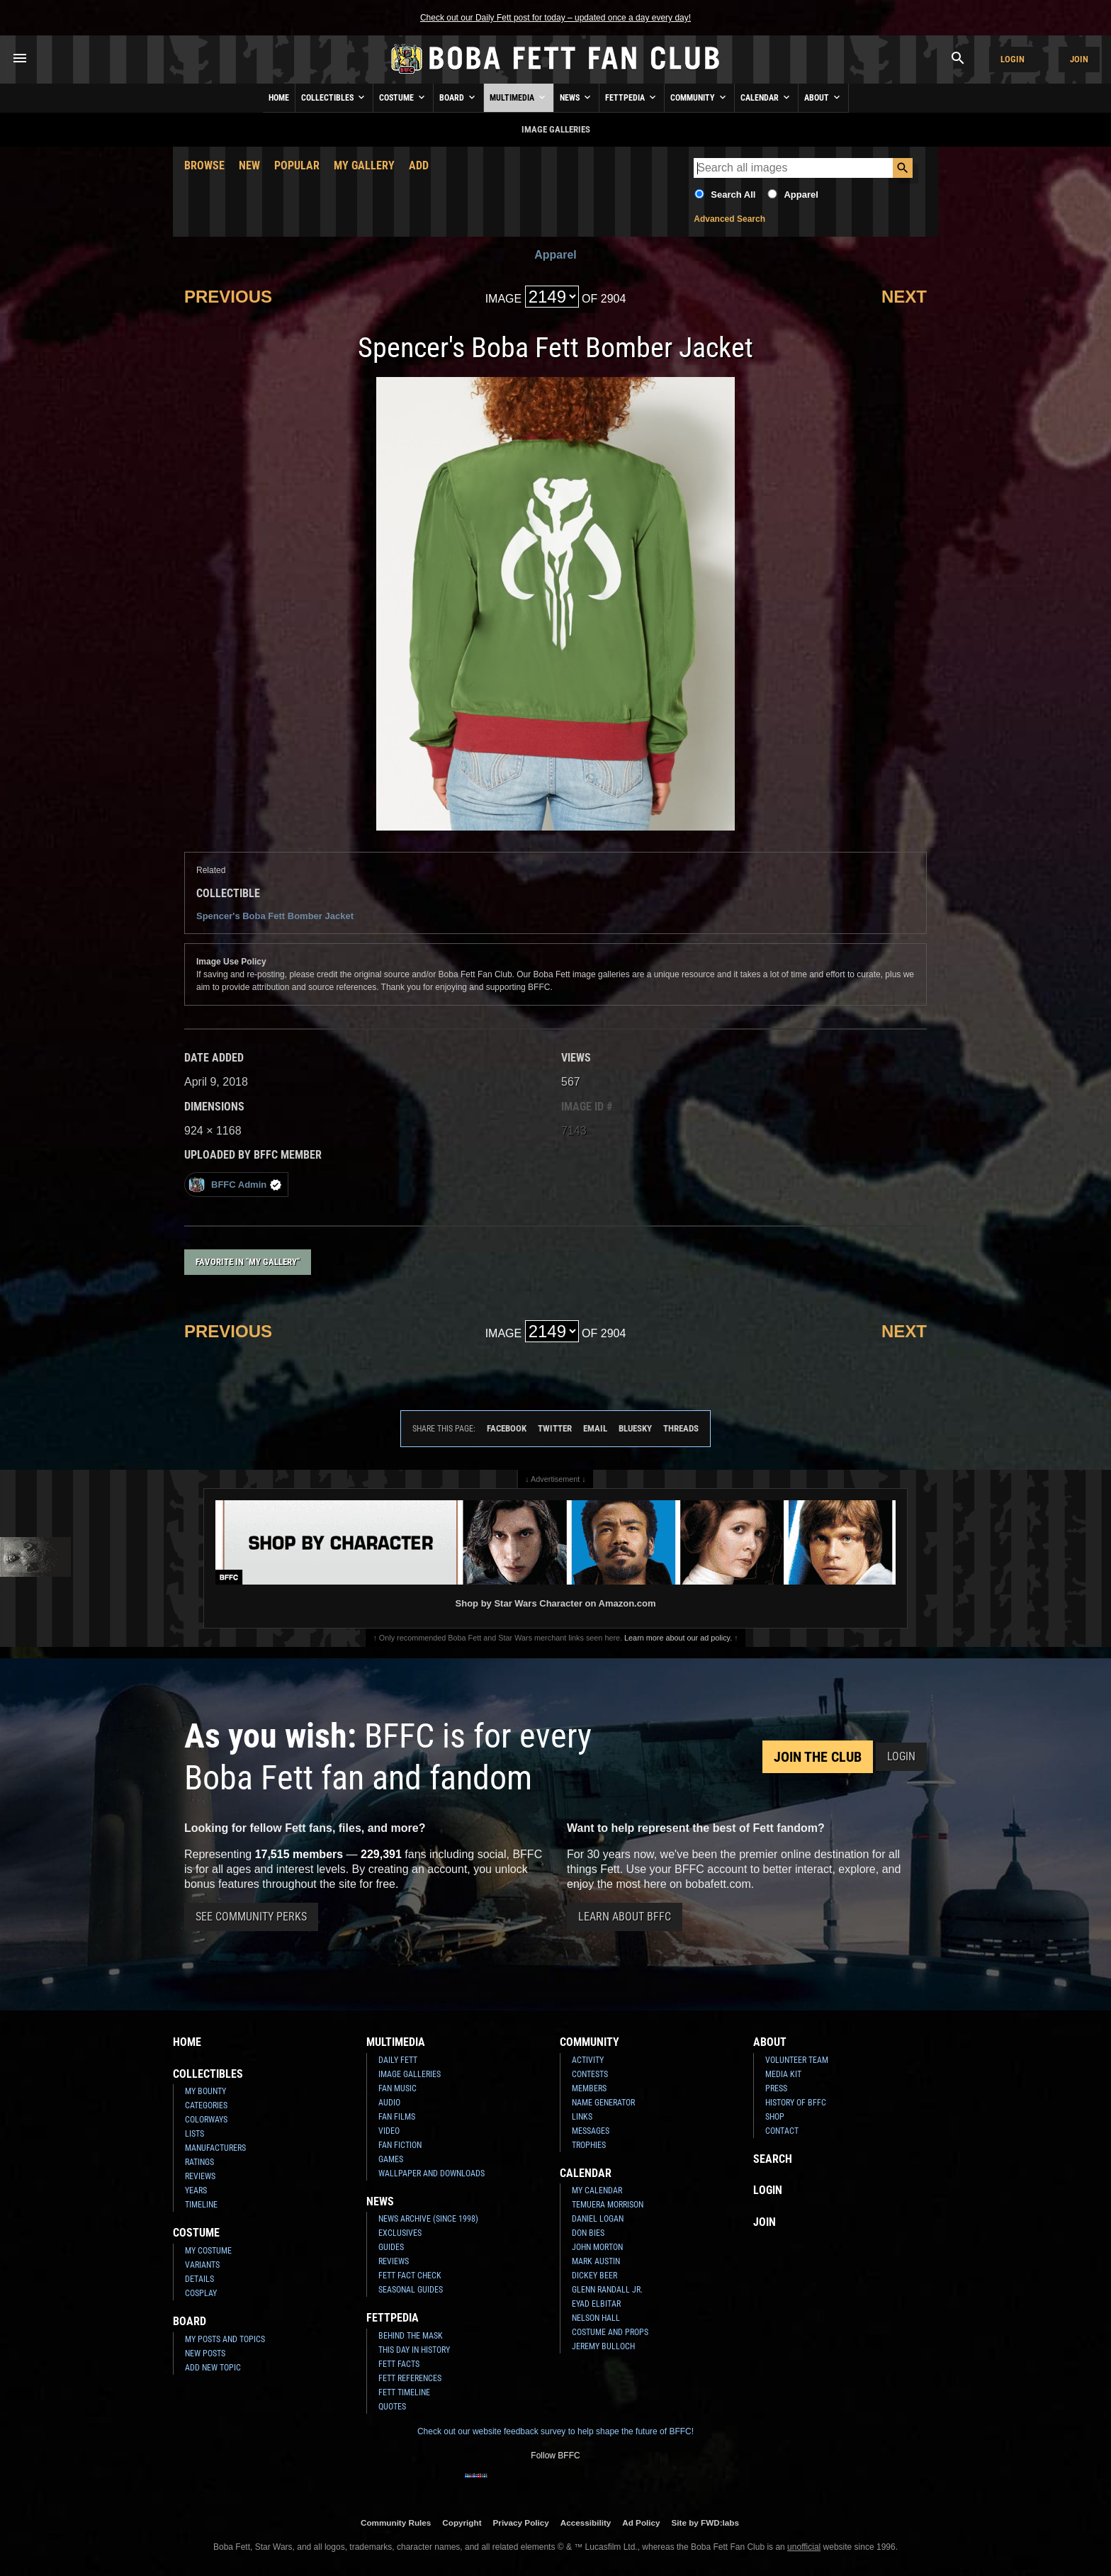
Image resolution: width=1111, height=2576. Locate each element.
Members (589, 2088)
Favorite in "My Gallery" (248, 1261)
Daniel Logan (598, 2219)
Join (1079, 59)
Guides (391, 2247)
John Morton (597, 2247)
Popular (297, 165)
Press (776, 2088)
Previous (228, 296)
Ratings (199, 2162)
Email (595, 1428)
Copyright (461, 2522)
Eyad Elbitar (596, 2304)
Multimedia (519, 97)
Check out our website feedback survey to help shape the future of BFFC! (555, 2431)
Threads (681, 1428)
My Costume (208, 2251)
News (576, 97)
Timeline (201, 2205)
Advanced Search (729, 219)
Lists (194, 2134)
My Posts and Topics (225, 2339)
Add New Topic (213, 2368)
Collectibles (334, 97)
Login (1012, 59)
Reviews (200, 2176)
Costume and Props (610, 2332)
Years (196, 2190)
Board (458, 97)
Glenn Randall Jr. (607, 2290)
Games (390, 2159)
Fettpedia (631, 97)
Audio (389, 2103)
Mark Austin (596, 2261)
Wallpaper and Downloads (431, 2173)
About (823, 97)
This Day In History (414, 2350)
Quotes (392, 2407)
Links (582, 2117)
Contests (590, 2074)
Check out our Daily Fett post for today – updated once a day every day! (555, 18)
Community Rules (396, 2522)
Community (699, 97)
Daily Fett (397, 2060)
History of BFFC (795, 2103)
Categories (206, 2105)
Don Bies (588, 2233)
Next (904, 296)
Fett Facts (398, 2364)
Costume (403, 97)
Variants (202, 2265)
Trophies (589, 2145)
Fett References (409, 2378)
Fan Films (396, 2117)
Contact (782, 2131)
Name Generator (603, 2103)
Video (389, 2131)
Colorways (206, 2120)
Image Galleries (409, 2074)
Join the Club (818, 1756)
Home (279, 98)
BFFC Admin (235, 1184)
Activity (588, 2060)
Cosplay (201, 2293)
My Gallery (364, 165)
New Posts (205, 2353)
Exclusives (400, 2233)
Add (419, 165)
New (249, 165)
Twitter (555, 1428)
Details (199, 2279)
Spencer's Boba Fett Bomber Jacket (275, 916)
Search (772, 2159)
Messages (590, 2131)
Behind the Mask (410, 2336)
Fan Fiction (400, 2145)
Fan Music (397, 2088)
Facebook (506, 1428)
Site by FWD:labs (705, 2522)
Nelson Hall (596, 2318)
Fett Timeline (404, 2392)
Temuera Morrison (607, 2205)
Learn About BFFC (624, 1916)
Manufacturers (215, 2148)
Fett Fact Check (409, 2275)
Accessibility (585, 2522)
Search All (733, 194)
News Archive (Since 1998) (428, 2219)
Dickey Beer (594, 2275)
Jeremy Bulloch (603, 2346)
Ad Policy (641, 2522)
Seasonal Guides (410, 2290)
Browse (204, 165)
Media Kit (783, 2074)
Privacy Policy (521, 2522)
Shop (774, 2117)
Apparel (801, 194)
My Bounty (205, 2091)
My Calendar (597, 2190)
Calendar (766, 97)
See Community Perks (251, 1916)
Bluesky (635, 1428)
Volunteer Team (796, 2060)
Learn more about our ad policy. (678, 1637)
